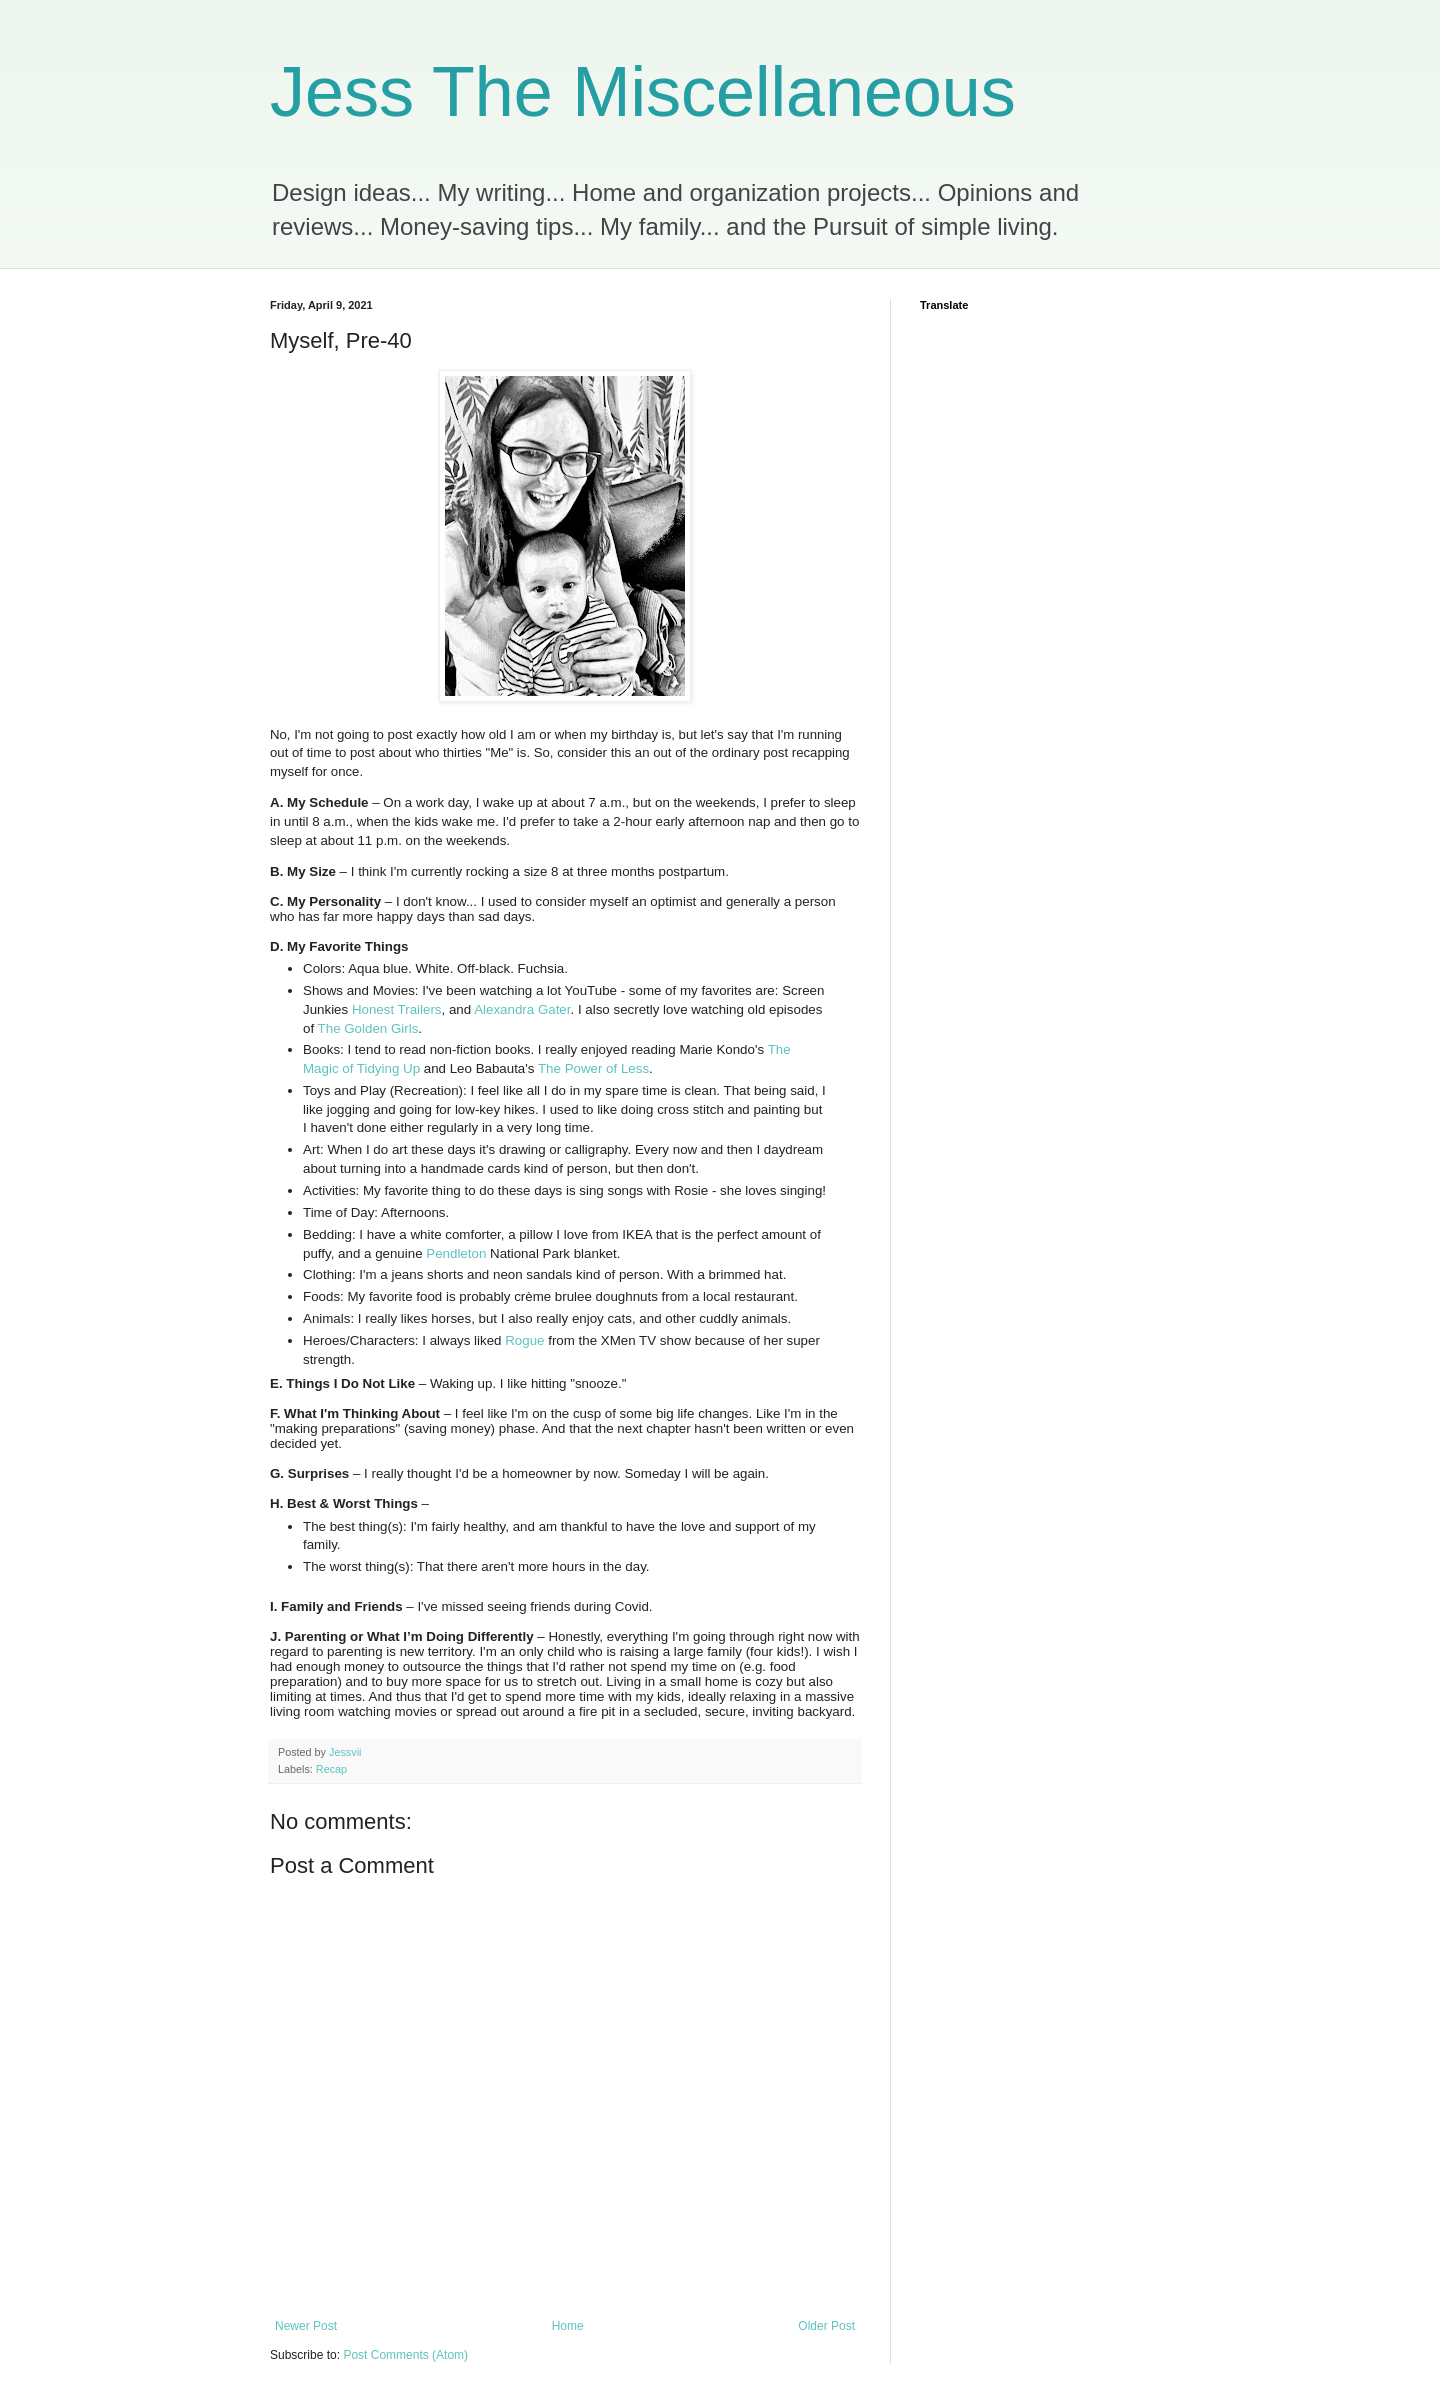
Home (568, 2326)
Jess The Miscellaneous (643, 92)
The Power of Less (593, 1068)
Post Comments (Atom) (405, 2355)
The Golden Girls (368, 1028)
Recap (331, 1769)
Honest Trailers (397, 1009)
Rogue (524, 1340)
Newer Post (306, 2326)
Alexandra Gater (522, 1009)
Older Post (826, 2326)
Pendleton (456, 1253)
